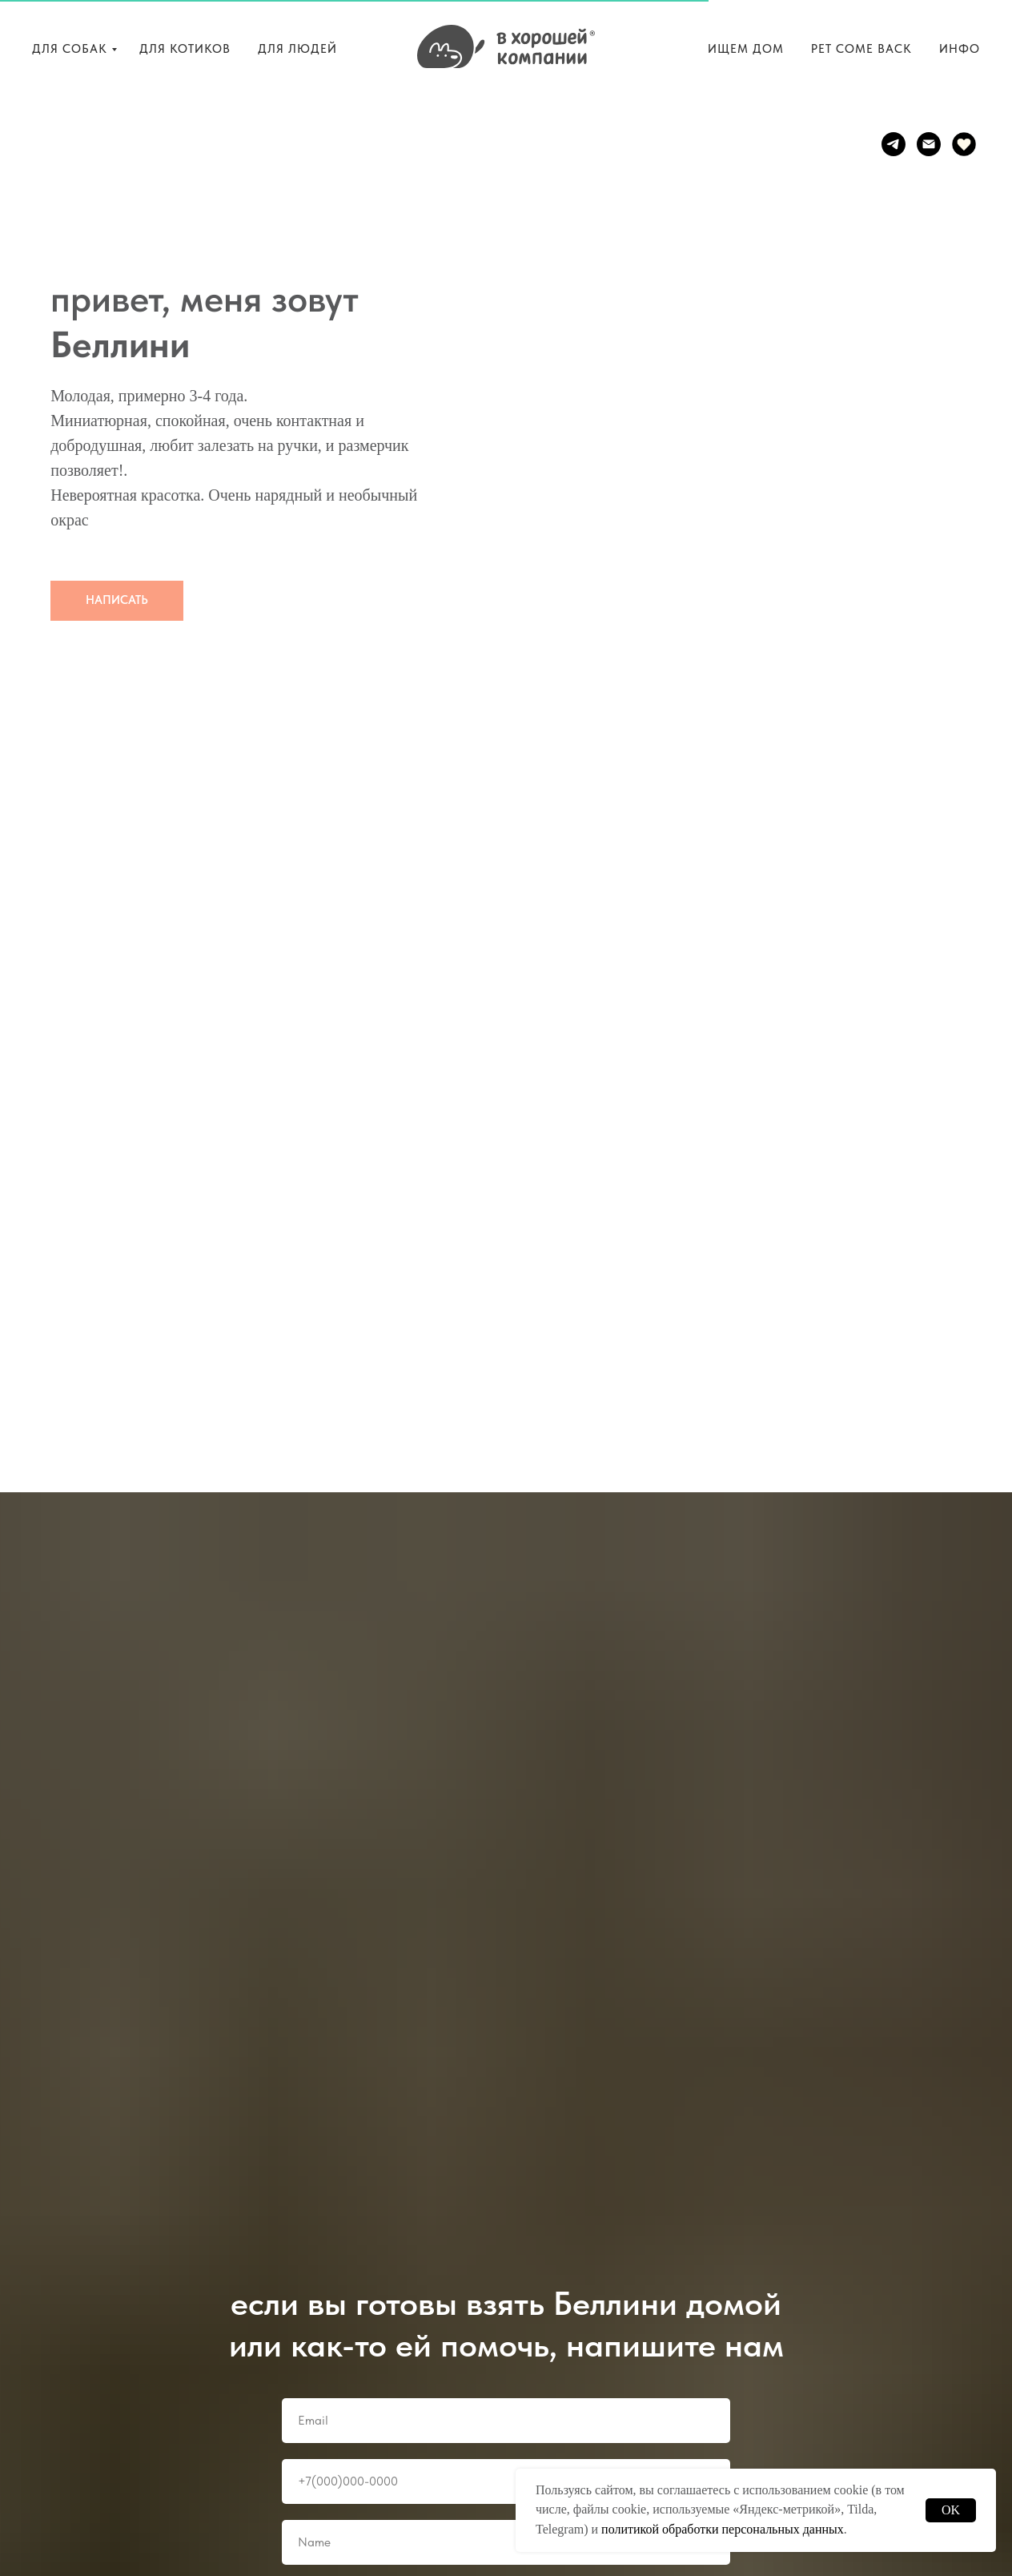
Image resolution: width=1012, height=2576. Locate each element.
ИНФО (959, 49)
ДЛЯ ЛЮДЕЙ (297, 49)
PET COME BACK (861, 49)
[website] (964, 144)
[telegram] (893, 144)
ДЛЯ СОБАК (69, 49)
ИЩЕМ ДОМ (746, 49)
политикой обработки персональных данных (722, 2529)
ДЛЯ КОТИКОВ (185, 49)
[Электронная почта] (929, 144)
